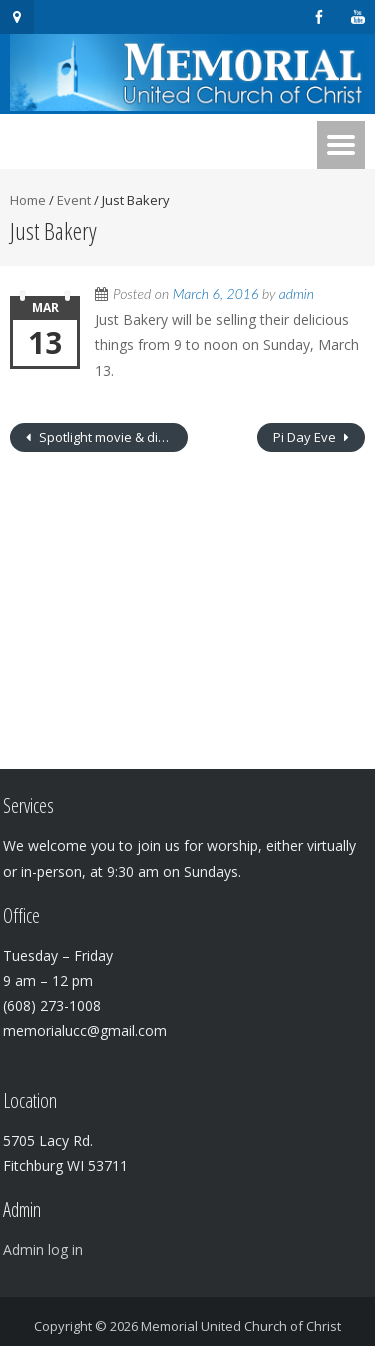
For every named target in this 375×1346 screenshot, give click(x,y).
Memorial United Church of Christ (241, 1326)
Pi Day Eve (306, 437)
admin (296, 293)
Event (74, 200)
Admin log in (43, 1249)
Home (28, 200)
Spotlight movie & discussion (112, 437)
